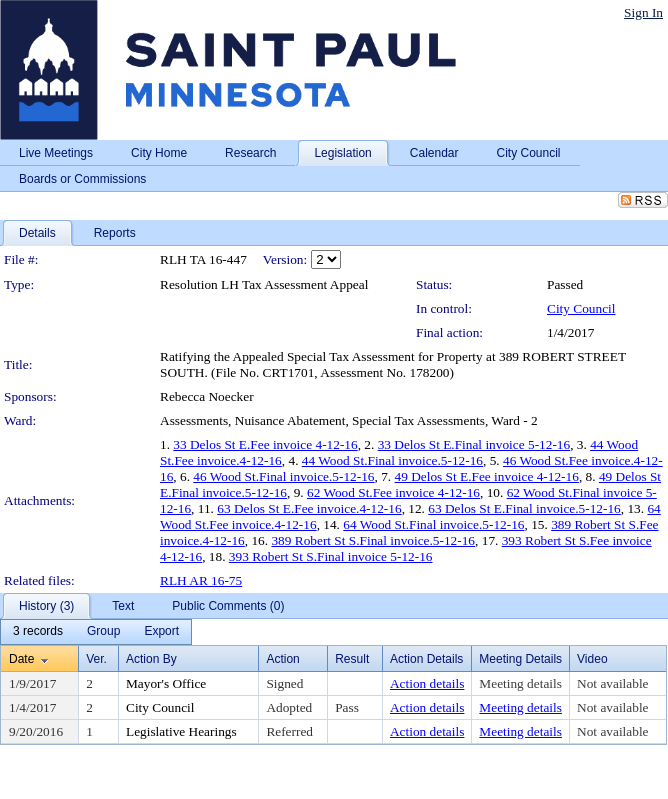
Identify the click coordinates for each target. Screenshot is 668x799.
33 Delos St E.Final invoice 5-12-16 (474, 444)
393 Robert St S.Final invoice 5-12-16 (331, 556)
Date (21, 659)
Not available (612, 683)
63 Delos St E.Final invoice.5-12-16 (524, 508)
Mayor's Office (166, 683)
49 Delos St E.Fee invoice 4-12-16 (487, 476)
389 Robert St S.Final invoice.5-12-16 (373, 540)
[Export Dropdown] (161, 632)
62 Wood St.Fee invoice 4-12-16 (393, 492)
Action (282, 659)
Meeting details (520, 683)
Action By (151, 659)
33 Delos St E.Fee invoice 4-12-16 (265, 444)
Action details (427, 683)
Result (352, 659)
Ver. (96, 659)
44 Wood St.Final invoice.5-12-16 (392, 460)
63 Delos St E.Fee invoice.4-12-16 (309, 508)
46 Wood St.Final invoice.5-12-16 (283, 476)
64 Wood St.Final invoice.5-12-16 (433, 524)
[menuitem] (38, 632)
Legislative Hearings (181, 731)
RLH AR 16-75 (201, 580)
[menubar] (96, 632)
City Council (581, 308)
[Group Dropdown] (103, 632)
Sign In (643, 12)
